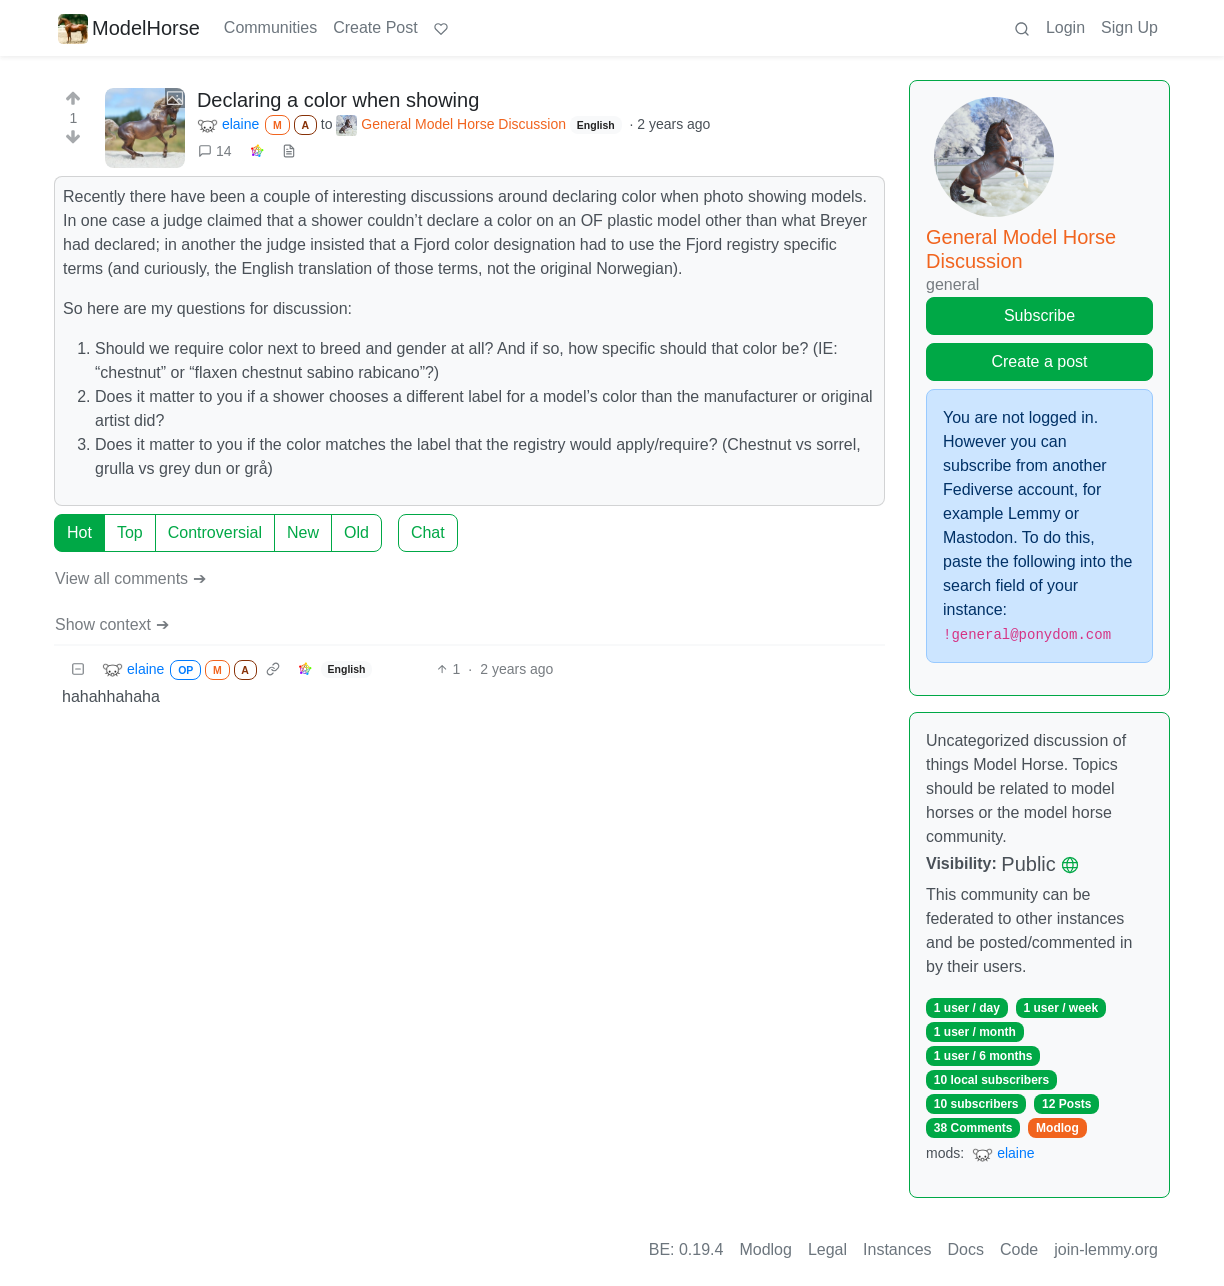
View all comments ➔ (130, 578)
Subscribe (1039, 315)
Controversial (215, 532)
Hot (79, 532)
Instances (897, 1249)
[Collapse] (78, 669)
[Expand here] (145, 128)
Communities (270, 27)
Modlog (1057, 1128)
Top (130, 532)
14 (215, 151)
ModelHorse (129, 28)
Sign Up (1129, 27)
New (303, 532)
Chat (428, 532)
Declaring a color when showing (338, 100)
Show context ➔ (112, 624)
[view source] (289, 151)
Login (1065, 27)
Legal (827, 1249)
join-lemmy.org (1106, 1249)
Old (356, 532)
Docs (966, 1249)
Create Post (375, 27)
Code (1019, 1249)
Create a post (1039, 361)
